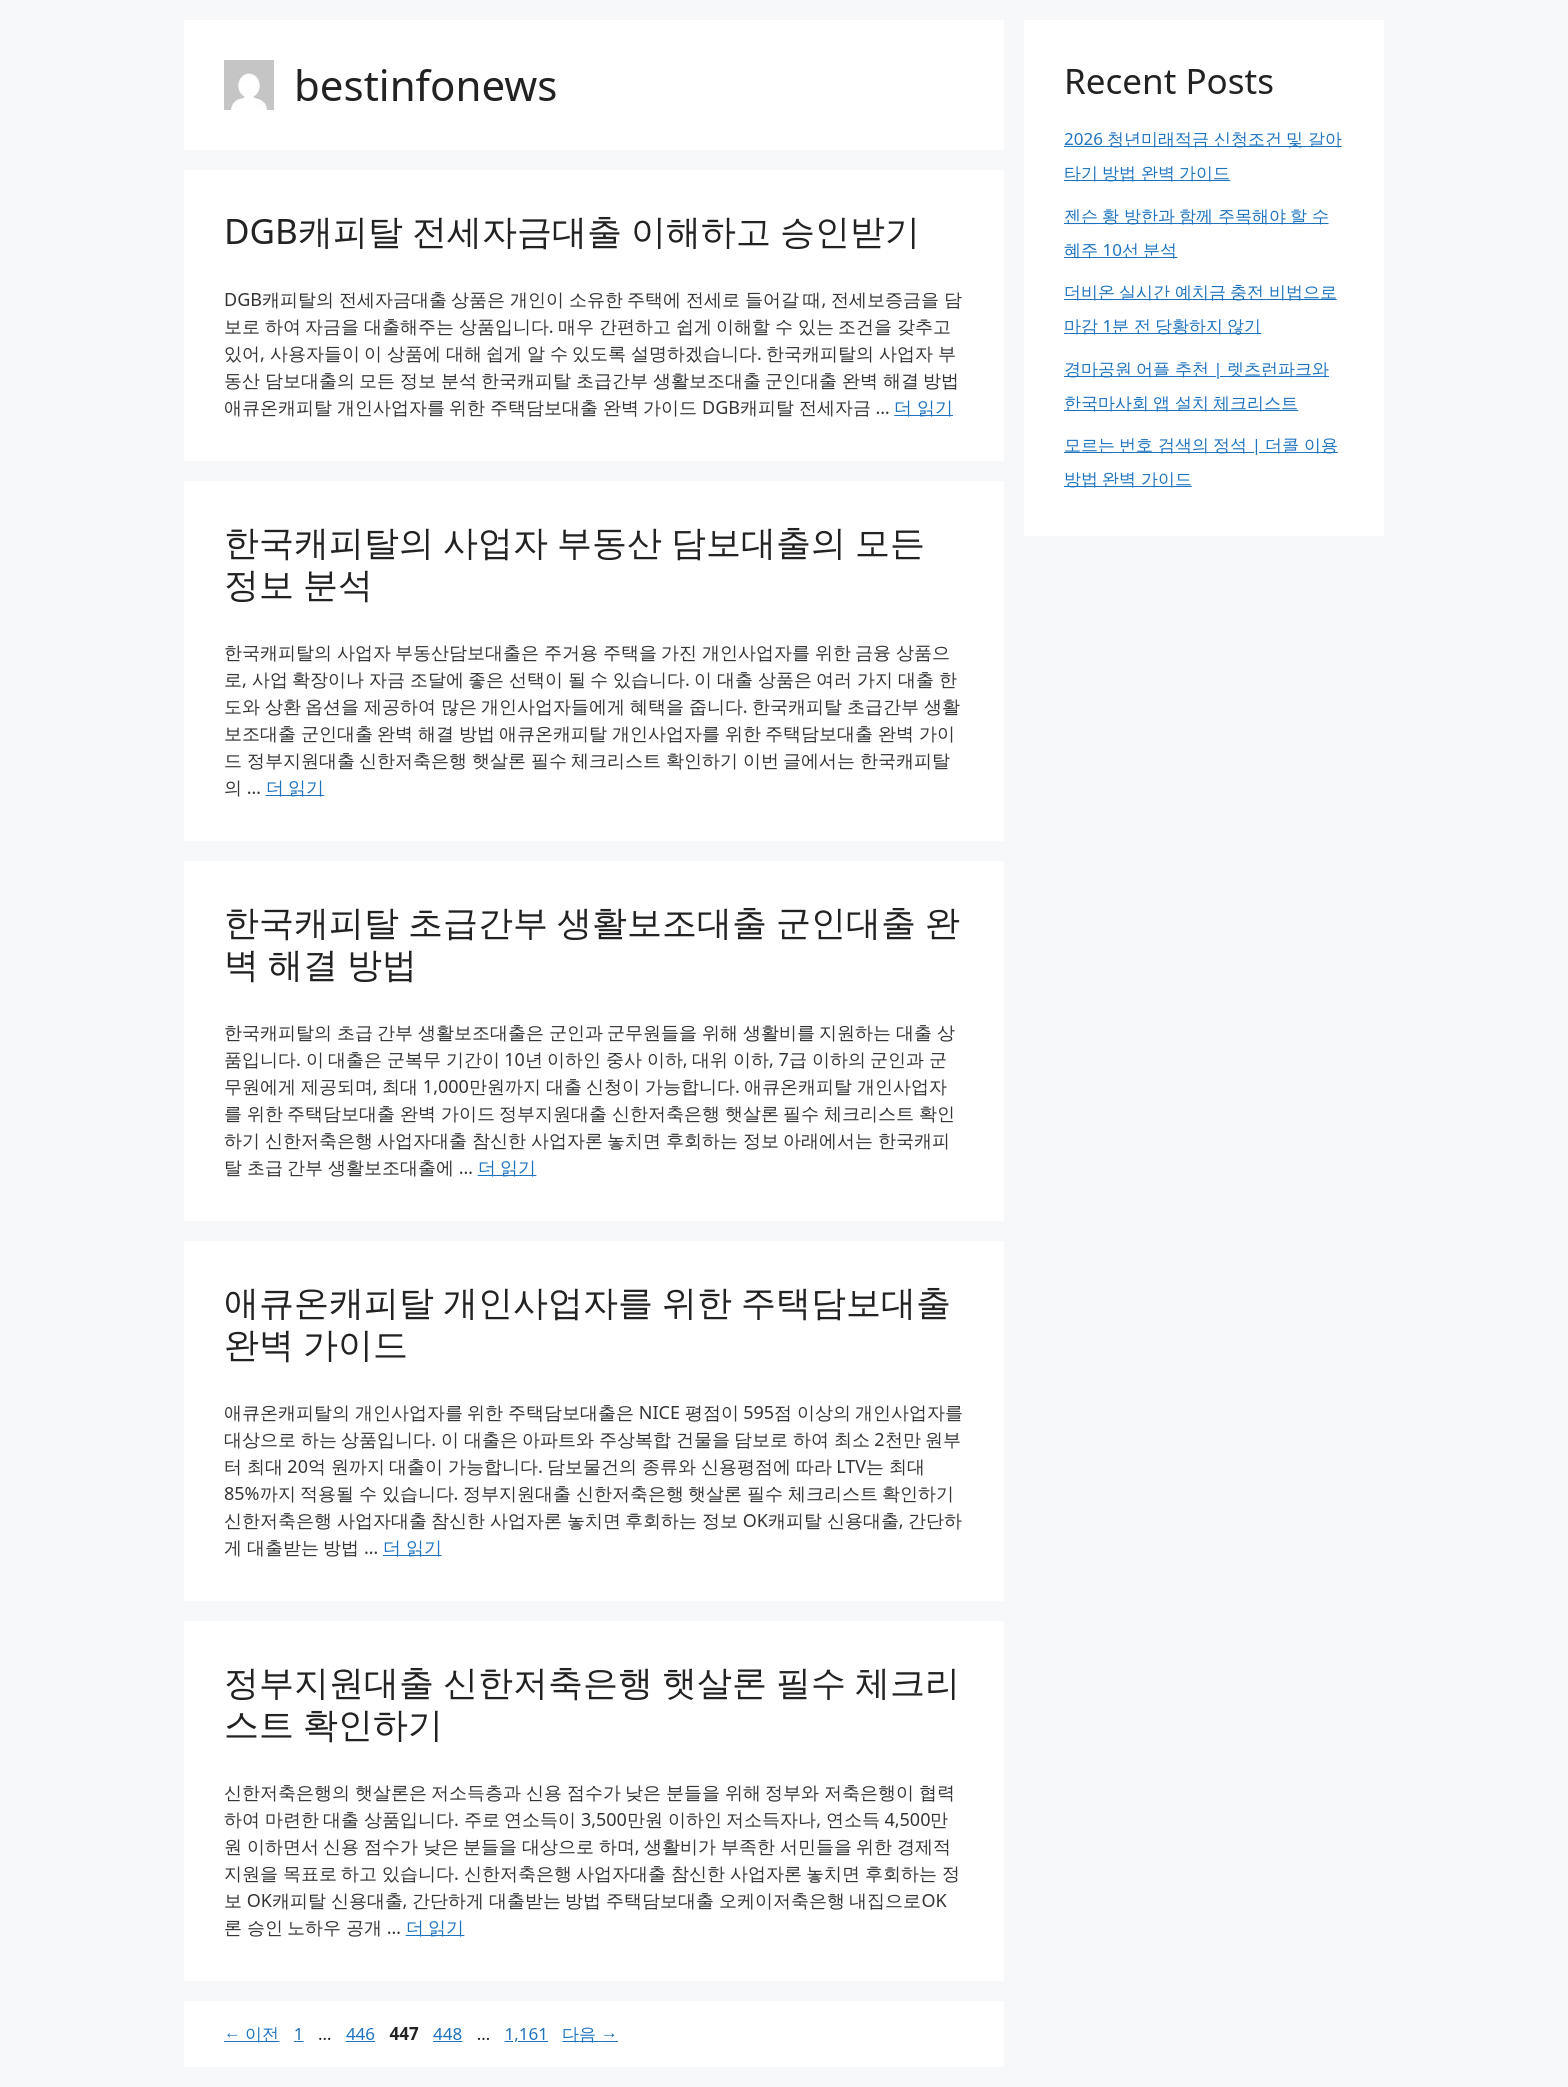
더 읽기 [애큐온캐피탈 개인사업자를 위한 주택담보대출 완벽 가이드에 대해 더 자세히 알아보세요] (412, 1547)
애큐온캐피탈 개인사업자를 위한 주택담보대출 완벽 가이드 (587, 1322)
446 (360, 2033)
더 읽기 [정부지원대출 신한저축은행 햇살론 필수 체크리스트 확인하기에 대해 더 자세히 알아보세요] (435, 1927)
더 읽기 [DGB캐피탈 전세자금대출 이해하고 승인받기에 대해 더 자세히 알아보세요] (923, 407)
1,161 (526, 2033)
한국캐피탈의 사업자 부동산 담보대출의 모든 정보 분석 (574, 562)
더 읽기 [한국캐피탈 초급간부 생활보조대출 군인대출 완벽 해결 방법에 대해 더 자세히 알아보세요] (507, 1167)
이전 (251, 2033)
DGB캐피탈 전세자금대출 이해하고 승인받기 (572, 230)
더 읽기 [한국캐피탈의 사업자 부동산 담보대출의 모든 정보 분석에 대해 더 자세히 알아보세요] (295, 787)
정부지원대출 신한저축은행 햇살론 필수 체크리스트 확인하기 (592, 1702)
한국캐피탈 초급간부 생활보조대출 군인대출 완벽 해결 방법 (592, 942)
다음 (589, 2033)
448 (447, 2033)
